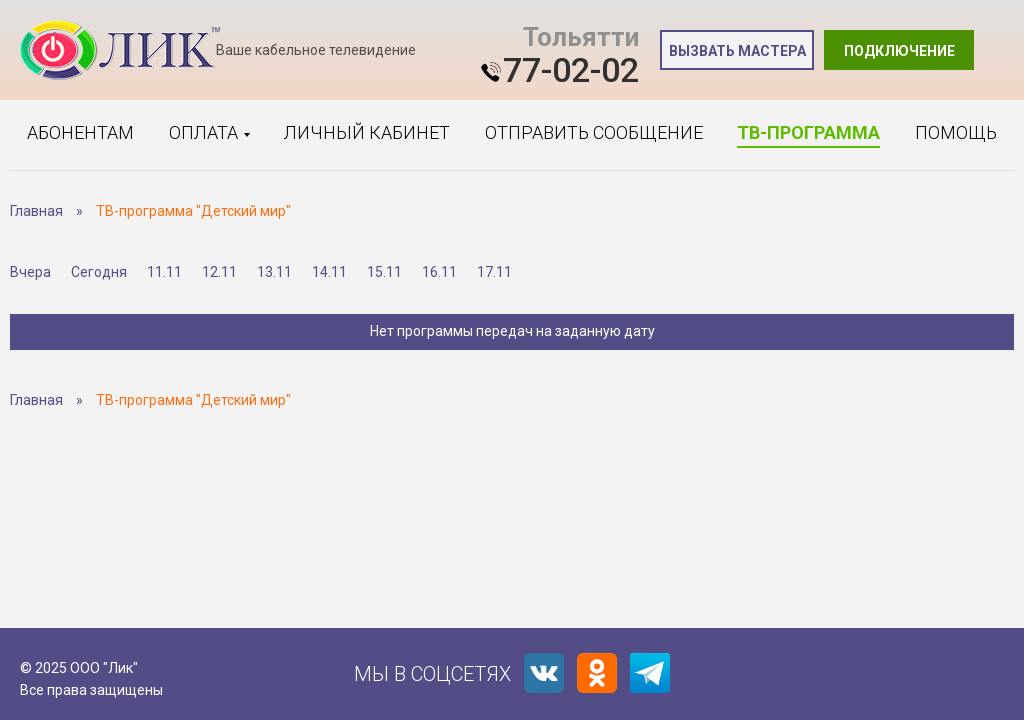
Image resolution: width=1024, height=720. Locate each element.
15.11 (384, 272)
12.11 (219, 272)
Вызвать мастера (737, 51)
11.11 (164, 272)
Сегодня (99, 272)
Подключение (899, 51)
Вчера (30, 272)
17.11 (494, 272)
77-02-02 (571, 70)
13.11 (274, 272)
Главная (36, 211)
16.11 (439, 272)
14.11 (329, 272)
